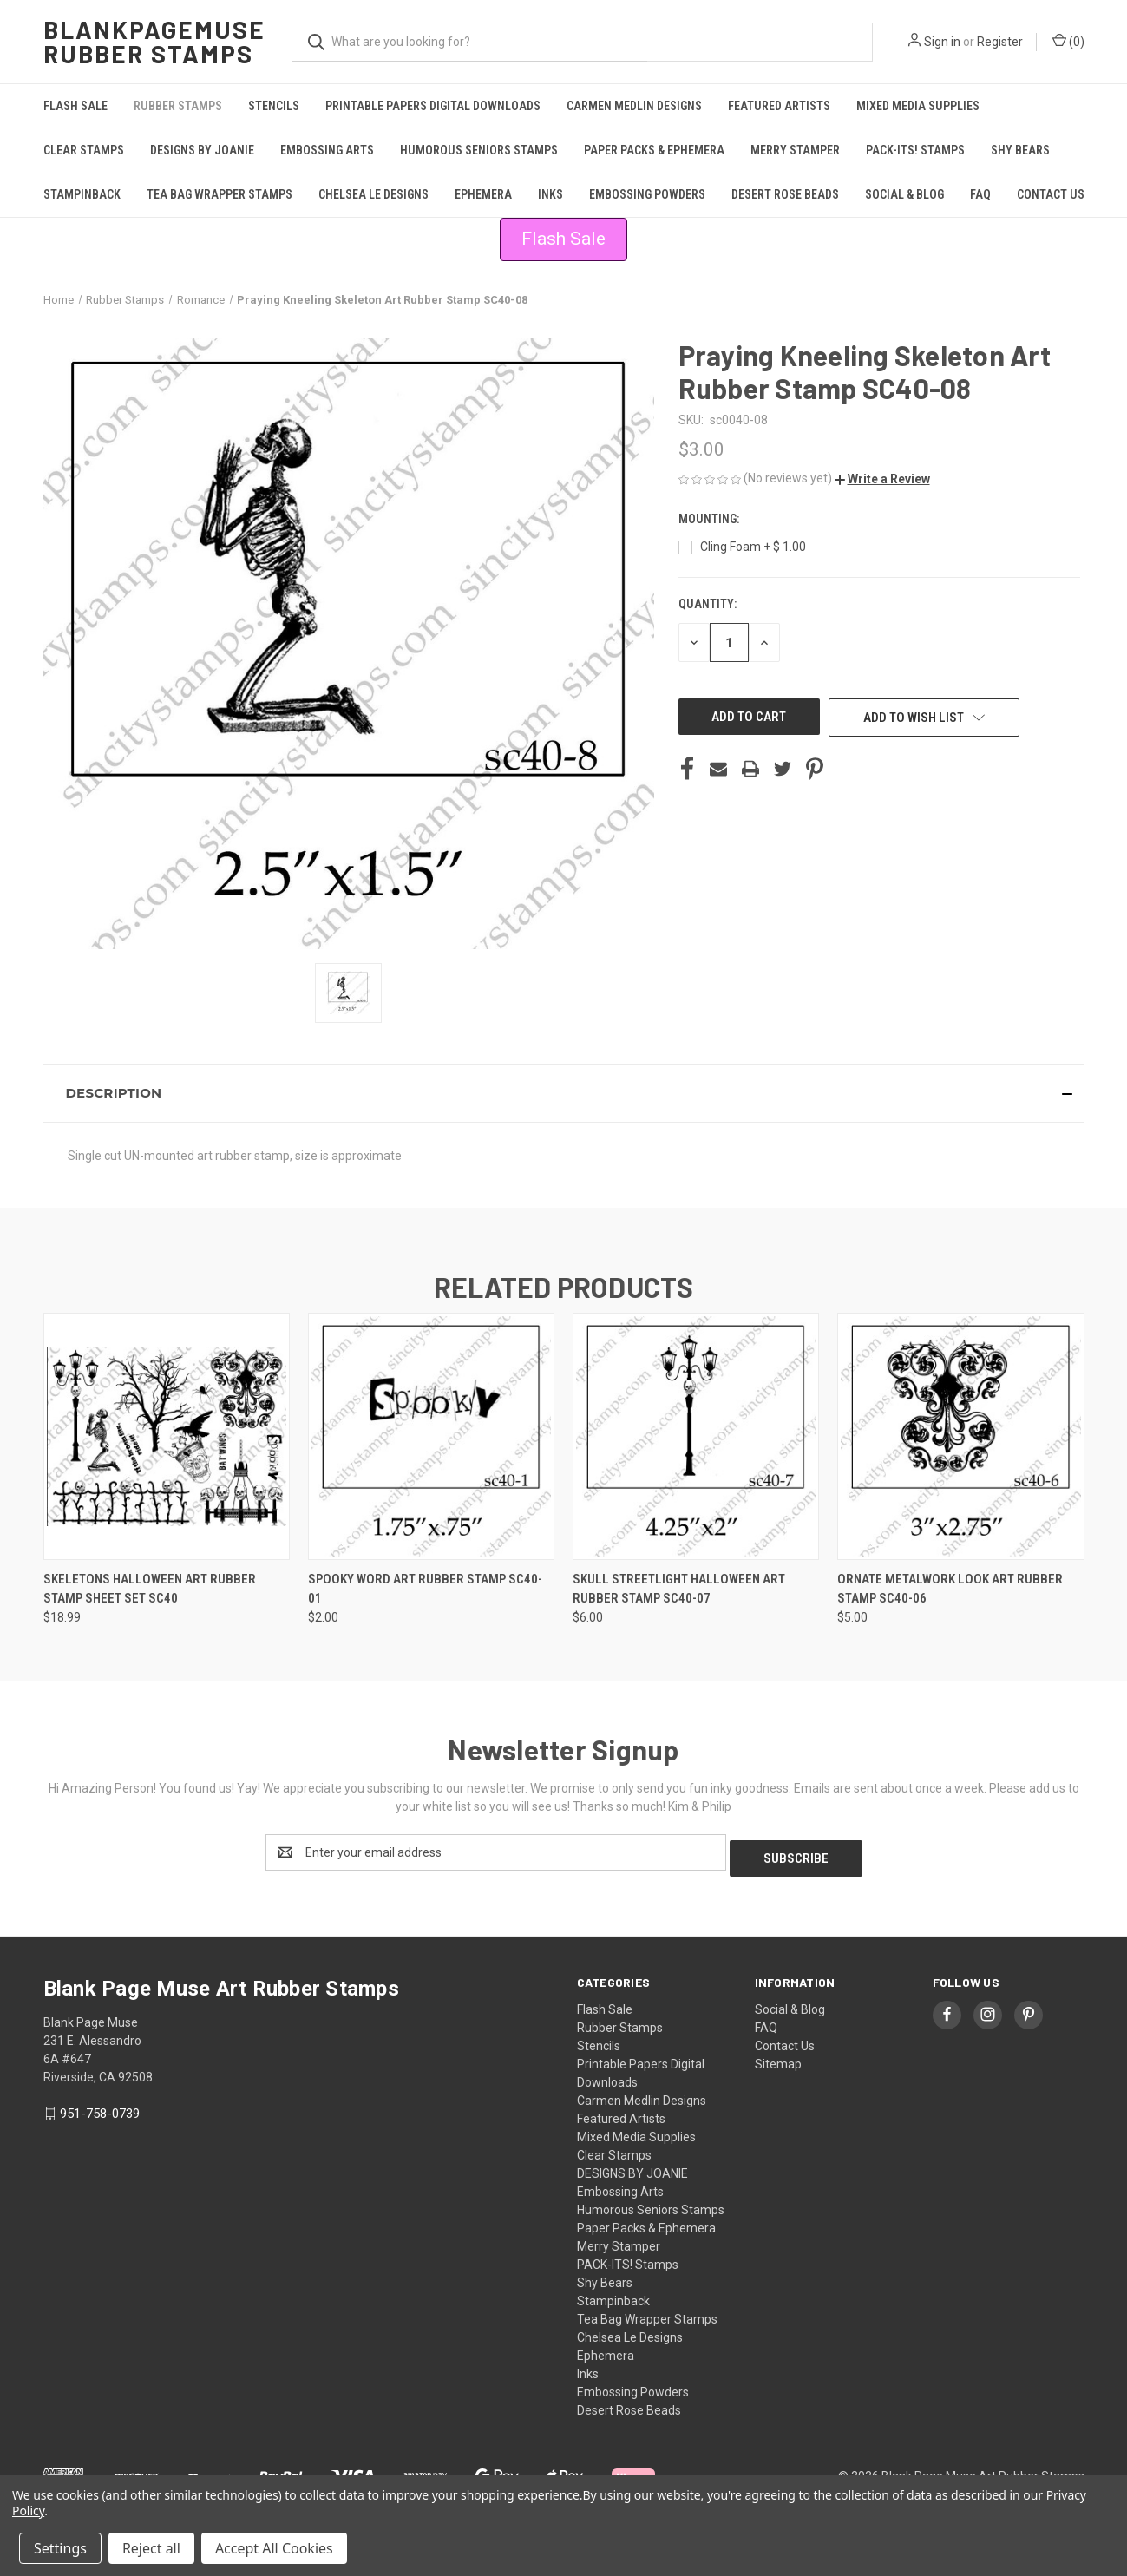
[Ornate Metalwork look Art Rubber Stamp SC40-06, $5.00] (960, 1436)
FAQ (980, 194)
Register (1000, 42)
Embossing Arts (327, 150)
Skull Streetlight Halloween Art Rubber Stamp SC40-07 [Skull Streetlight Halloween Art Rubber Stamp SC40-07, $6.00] (679, 1589)
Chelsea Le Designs (373, 194)
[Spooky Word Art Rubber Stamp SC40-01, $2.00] (431, 1436)
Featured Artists (779, 106)
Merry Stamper (795, 150)
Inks (550, 194)
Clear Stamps (83, 150)
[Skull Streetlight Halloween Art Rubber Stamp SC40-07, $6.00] (696, 1436)
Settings (60, 2548)
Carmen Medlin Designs (634, 106)
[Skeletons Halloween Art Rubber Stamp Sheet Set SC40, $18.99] (166, 1436)
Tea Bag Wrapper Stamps (219, 194)
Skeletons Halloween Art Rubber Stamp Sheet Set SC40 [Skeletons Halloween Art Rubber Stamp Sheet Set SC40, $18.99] (149, 1589)
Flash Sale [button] (563, 238)
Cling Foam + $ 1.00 (753, 547)
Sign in (942, 42)
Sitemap (778, 2058)
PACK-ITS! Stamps (915, 150)
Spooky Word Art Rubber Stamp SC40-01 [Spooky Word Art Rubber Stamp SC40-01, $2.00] (425, 1589)
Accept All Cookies (274, 2548)
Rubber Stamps (178, 106)
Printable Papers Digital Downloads (433, 106)
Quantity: (707, 604)
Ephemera (483, 194)
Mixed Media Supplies (918, 106)
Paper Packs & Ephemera (654, 150)
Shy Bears (1020, 150)
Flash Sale (75, 106)
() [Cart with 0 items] (1068, 41)
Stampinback (82, 194)
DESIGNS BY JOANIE (202, 150)
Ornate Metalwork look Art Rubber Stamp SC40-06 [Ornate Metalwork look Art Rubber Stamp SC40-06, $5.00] (950, 1589)
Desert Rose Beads (785, 194)
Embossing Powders (647, 194)
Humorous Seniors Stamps (479, 150)
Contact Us (1050, 194)
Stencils (273, 106)
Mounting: (710, 519)
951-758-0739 (100, 2107)
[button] (882, 479)
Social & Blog (904, 194)
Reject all (151, 2548)
